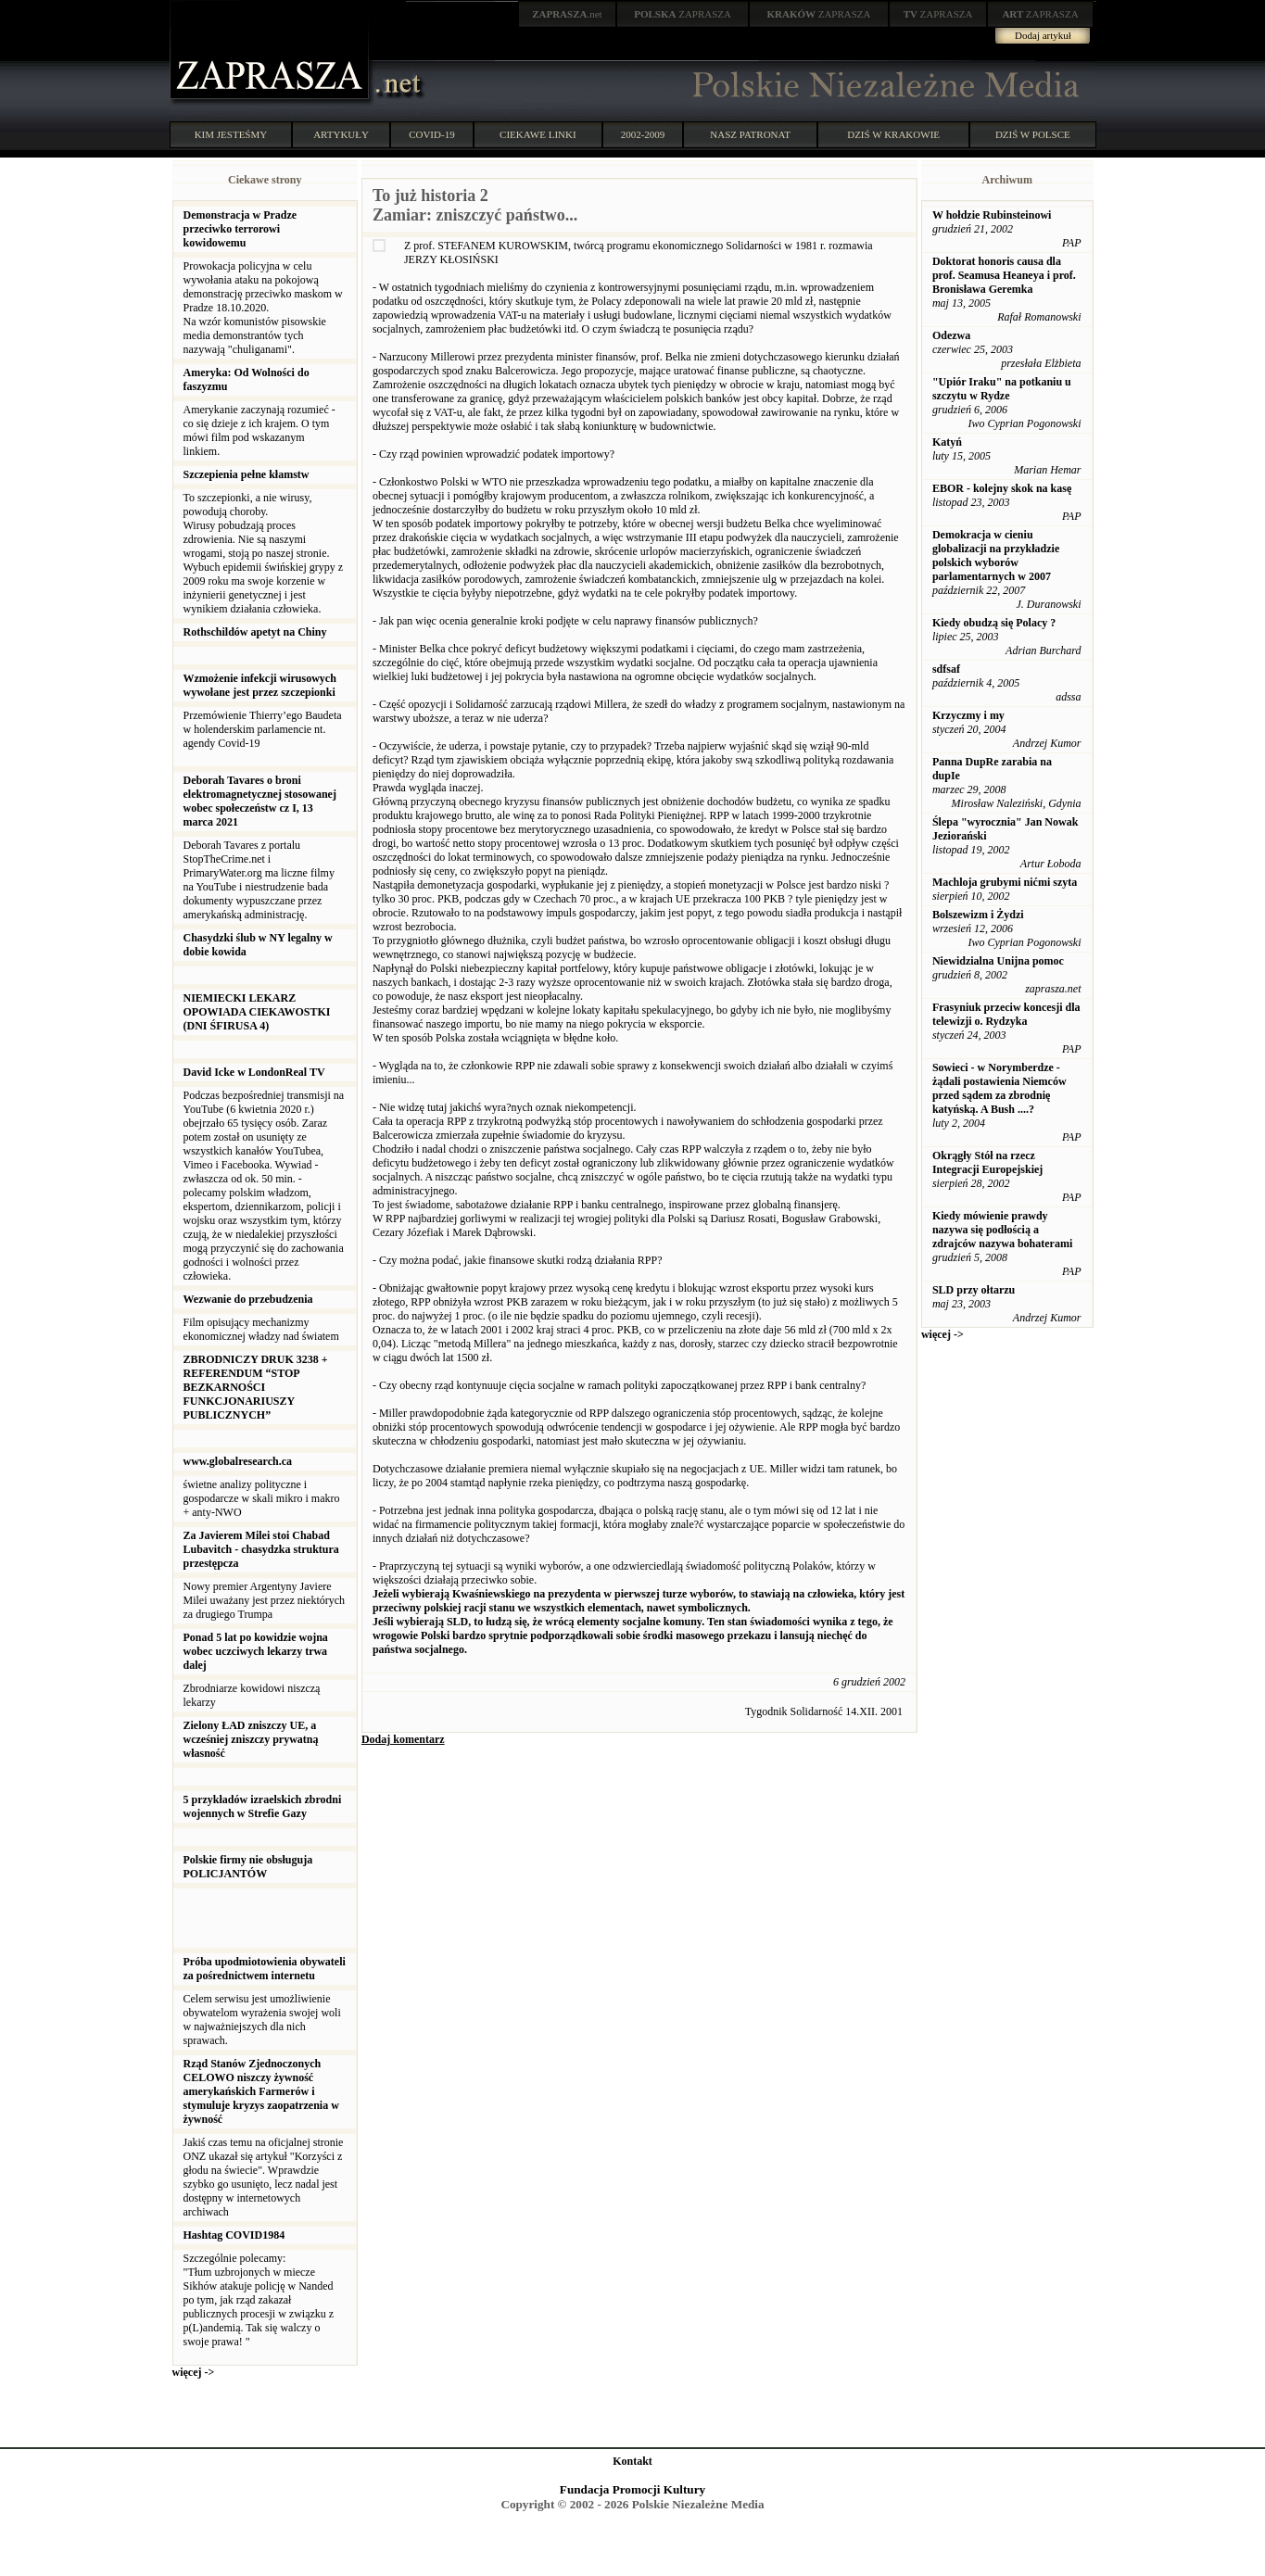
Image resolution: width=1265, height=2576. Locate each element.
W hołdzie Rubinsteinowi (991, 214)
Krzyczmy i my (968, 715)
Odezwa (951, 335)
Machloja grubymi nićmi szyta (1004, 882)
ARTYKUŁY (341, 134)
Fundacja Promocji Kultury (632, 2489)
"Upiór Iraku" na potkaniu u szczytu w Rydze (1001, 388)
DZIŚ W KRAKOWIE (893, 134)
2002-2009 (643, 134)
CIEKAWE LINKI (538, 134)
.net (567, 13)
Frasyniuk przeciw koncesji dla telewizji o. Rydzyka (1006, 1014)
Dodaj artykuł (1043, 35)
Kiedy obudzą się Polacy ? (994, 622)
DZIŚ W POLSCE (1032, 134)
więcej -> (193, 2372)
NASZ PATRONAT (750, 134)
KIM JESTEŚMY (231, 134)
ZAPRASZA (682, 13)
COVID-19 (432, 134)
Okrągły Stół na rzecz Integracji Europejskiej (987, 1162)
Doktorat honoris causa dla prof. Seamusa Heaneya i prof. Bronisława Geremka (1004, 275)
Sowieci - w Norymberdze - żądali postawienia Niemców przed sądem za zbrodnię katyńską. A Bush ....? (999, 1088)
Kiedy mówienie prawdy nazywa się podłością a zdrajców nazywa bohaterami (1002, 1229)
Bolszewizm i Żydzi (978, 914)
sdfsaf (946, 669)
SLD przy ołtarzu (973, 1289)
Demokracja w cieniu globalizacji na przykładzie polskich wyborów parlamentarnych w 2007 (995, 555)
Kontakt (632, 2461)
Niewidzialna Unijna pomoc (998, 960)
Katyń (947, 442)
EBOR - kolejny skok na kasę (1001, 488)
